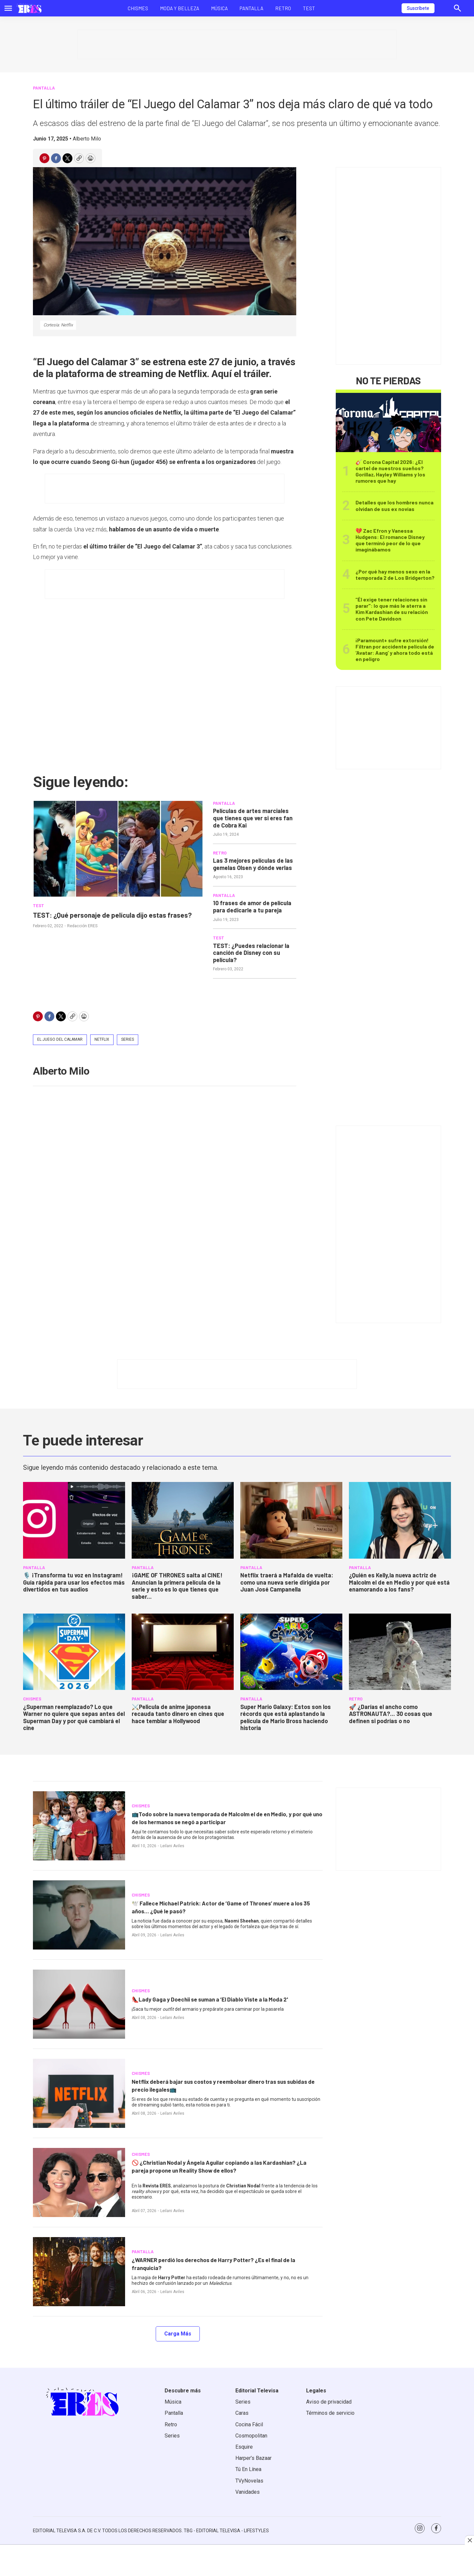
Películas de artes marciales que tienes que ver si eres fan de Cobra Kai (253, 818)
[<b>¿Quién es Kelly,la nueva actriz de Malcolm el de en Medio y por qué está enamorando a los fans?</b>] (400, 1520)
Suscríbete (418, 8)
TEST (38, 905)
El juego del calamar (60, 1039)
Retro (283, 8)
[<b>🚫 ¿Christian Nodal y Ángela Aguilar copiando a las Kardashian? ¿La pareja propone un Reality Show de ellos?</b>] (79, 2182)
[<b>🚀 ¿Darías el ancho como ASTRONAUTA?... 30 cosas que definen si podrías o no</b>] (400, 1652)
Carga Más (177, 2334)
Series (127, 1039)
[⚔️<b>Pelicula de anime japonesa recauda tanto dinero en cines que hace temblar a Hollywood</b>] (183, 1652)
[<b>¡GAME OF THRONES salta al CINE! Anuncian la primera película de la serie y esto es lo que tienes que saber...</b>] (183, 1520)
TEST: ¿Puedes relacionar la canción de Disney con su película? (251, 952)
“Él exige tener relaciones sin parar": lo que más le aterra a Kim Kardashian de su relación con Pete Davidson (392, 609)
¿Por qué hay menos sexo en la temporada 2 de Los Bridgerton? (395, 574)
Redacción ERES (82, 936)
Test (309, 8)
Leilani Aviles (172, 1846)
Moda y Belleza (179, 8)
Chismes (138, 8)
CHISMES (32, 1698)
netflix (101, 1039)
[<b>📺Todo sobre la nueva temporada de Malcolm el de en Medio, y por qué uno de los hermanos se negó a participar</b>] (79, 1825)
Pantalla (251, 8)
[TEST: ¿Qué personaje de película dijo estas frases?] (118, 849)
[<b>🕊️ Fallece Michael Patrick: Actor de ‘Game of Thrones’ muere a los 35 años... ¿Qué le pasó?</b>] (79, 1915)
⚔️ (178, 1713)
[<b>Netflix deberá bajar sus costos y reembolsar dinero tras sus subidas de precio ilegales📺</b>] (79, 2093)
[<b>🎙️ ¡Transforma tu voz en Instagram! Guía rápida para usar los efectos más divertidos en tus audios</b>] (74, 1520)
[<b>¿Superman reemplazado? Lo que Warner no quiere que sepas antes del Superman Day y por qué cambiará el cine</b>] (74, 1652)
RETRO (219, 852)
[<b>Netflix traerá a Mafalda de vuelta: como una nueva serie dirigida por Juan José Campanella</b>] (291, 1520)
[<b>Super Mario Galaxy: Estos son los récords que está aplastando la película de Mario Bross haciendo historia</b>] (291, 1652)
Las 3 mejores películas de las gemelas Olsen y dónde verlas (253, 864)
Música (219, 8)
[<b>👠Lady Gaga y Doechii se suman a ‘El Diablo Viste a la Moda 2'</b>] (79, 2004)
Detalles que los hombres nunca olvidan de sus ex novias (395, 505)
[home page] (28, 8)
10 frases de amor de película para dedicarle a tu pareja (252, 906)
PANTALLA (44, 87)
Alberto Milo (87, 139)
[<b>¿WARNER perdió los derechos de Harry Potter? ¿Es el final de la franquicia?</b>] (79, 2271)
